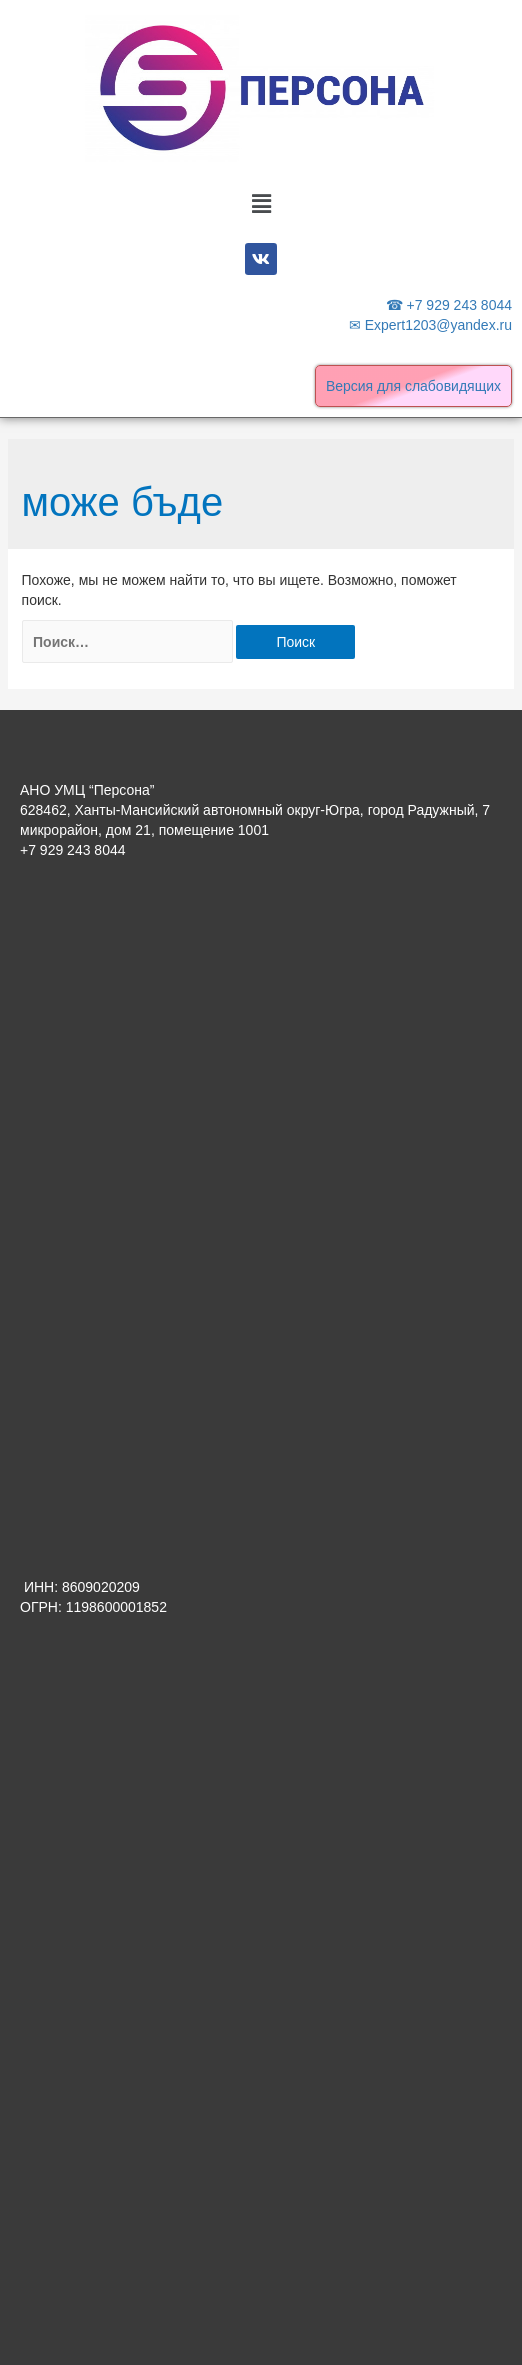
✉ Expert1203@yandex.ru (430, 325)
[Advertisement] (261, 1040)
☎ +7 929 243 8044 (449, 305)
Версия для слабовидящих (413, 386)
